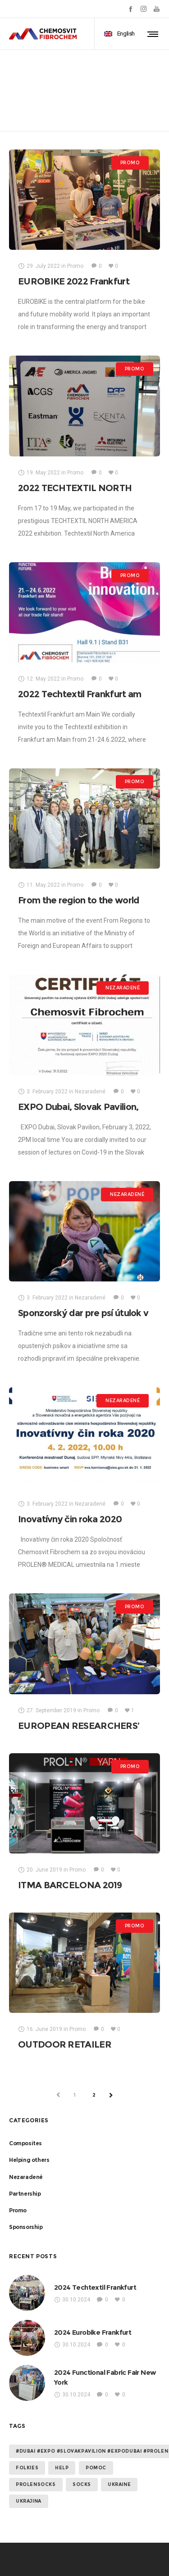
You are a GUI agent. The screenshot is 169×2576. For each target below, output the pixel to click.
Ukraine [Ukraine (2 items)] (119, 2484)
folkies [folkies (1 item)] (27, 2468)
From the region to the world (78, 900)
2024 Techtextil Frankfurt (95, 2287)
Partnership (25, 2193)
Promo (18, 2210)
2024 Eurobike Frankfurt (92, 2332)
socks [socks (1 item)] (82, 2484)
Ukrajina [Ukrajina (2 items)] (28, 2501)
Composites (25, 2143)
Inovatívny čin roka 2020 (70, 1519)
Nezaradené (26, 2177)
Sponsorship (26, 2227)
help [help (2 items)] (62, 2468)
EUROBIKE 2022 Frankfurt (73, 281)
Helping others (29, 2159)
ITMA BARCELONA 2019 (70, 1885)
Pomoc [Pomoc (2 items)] (96, 2468)
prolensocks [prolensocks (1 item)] (36, 2484)
